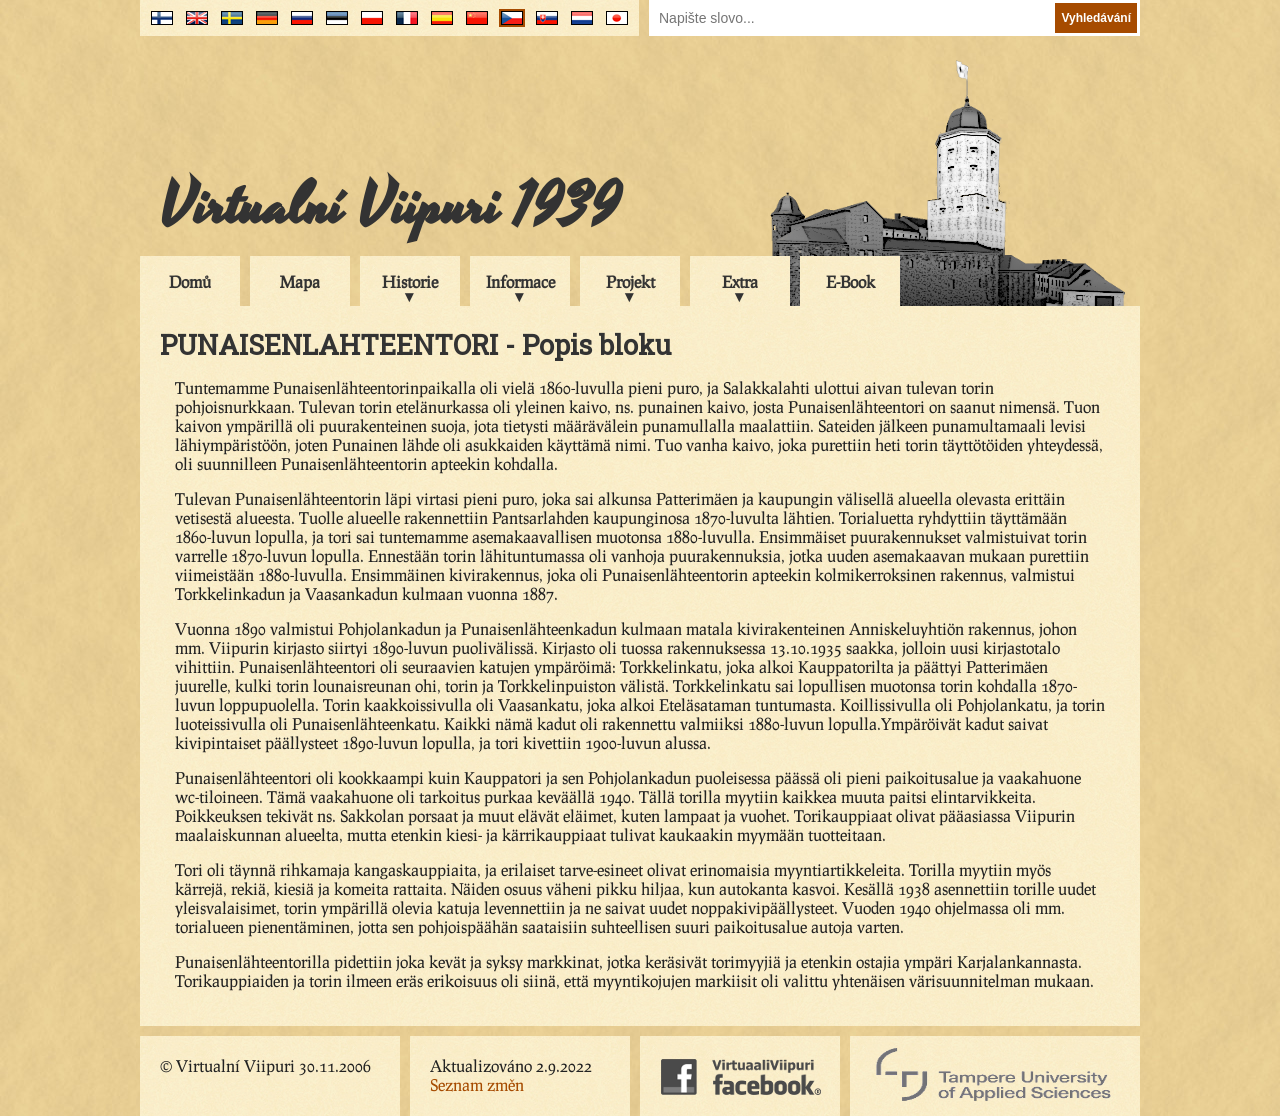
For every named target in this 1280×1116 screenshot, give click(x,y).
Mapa (300, 281)
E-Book (850, 281)
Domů (190, 281)
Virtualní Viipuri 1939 (390, 207)
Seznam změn (477, 1084)
